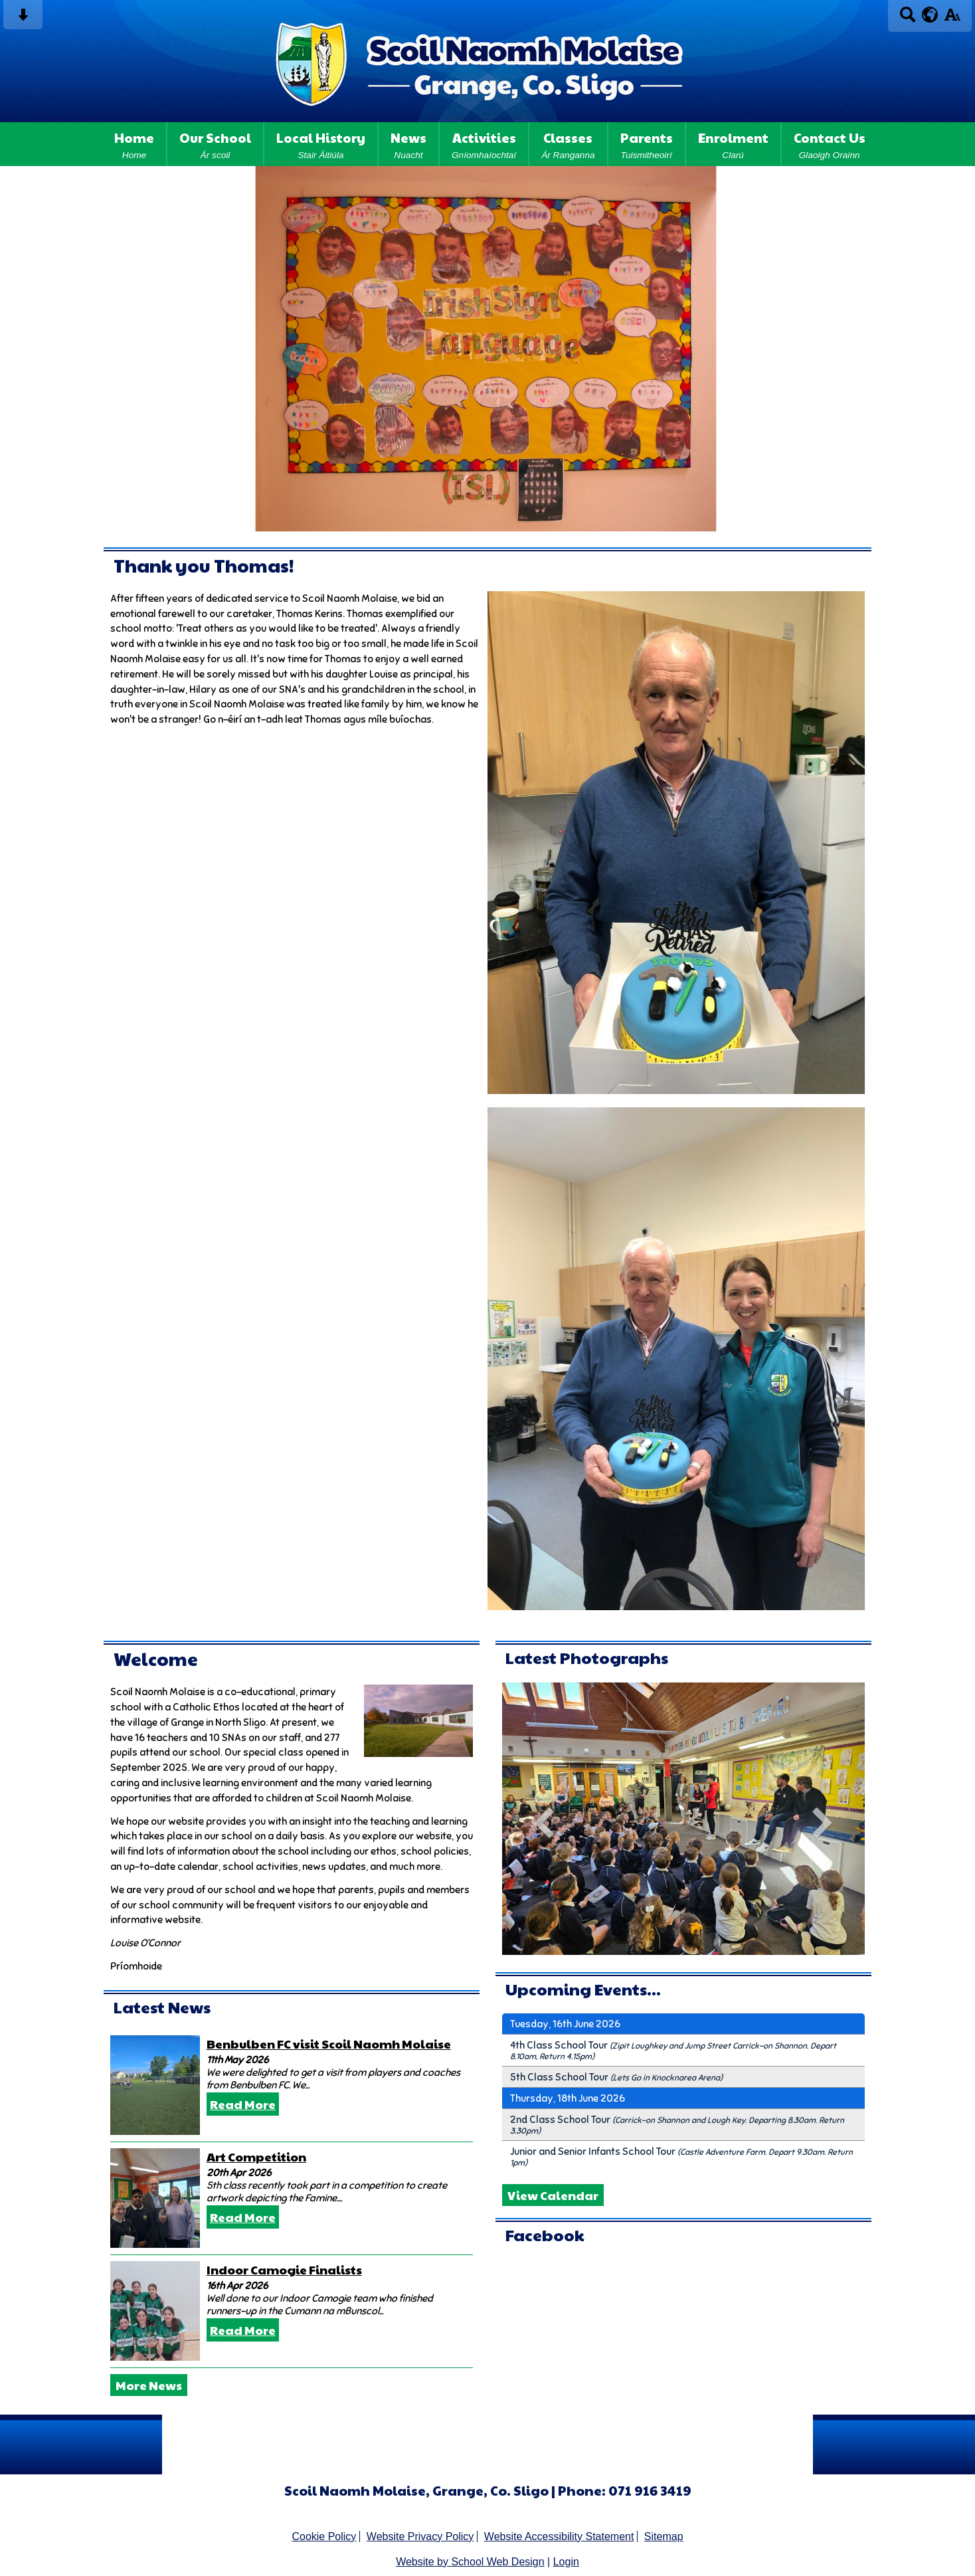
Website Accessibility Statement (559, 2536)
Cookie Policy (324, 2536)
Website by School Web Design (470, 2561)
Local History (320, 144)
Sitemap (663, 2536)
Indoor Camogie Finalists (284, 2269)
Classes (567, 144)
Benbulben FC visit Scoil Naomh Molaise (329, 2043)
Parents (646, 144)
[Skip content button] (23, 19)
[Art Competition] (155, 2198)
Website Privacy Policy (420, 2536)
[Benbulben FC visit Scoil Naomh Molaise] (155, 2085)
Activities (484, 144)
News (408, 144)
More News (149, 2385)
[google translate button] (930, 15)
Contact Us (829, 144)
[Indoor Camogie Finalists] (155, 2311)
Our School (215, 144)
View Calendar (552, 2195)
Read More (243, 2104)
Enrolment (733, 144)
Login (566, 2561)
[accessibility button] (952, 19)
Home (134, 144)
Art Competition (256, 2156)
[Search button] (907, 19)
